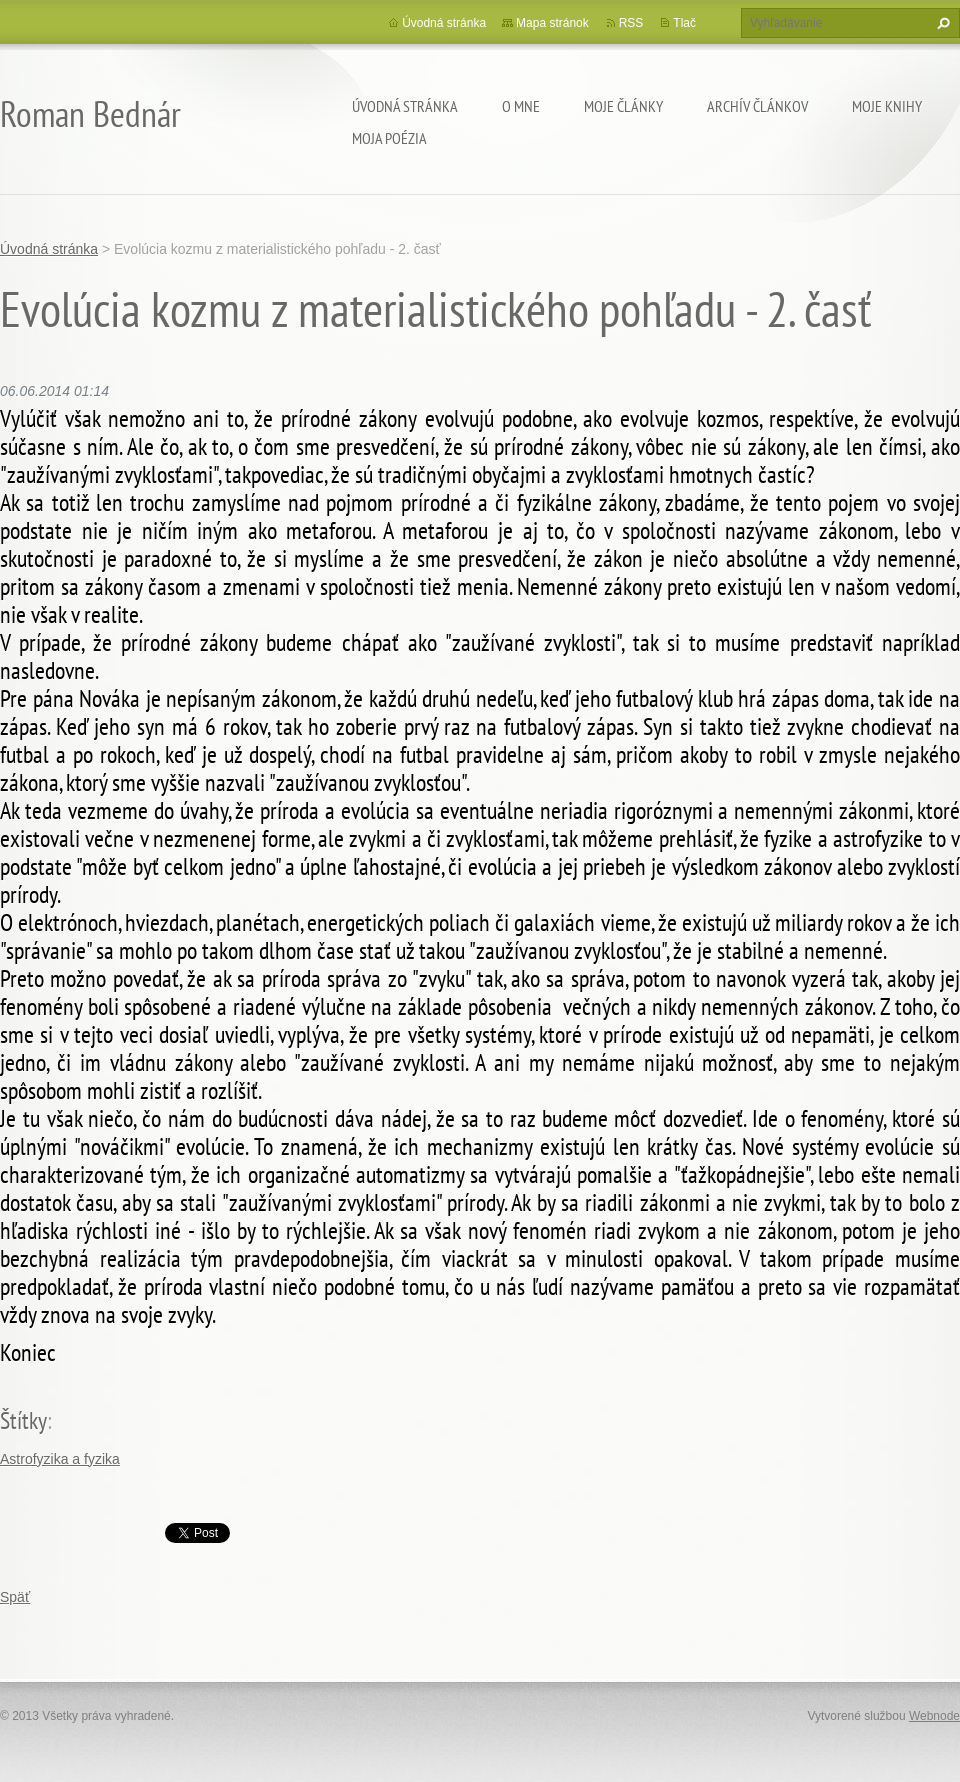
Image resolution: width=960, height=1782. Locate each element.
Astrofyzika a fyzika (60, 1459)
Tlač (684, 23)
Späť (15, 1597)
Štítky (23, 1420)
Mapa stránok (552, 23)
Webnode (934, 1716)
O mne (521, 106)
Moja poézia (389, 138)
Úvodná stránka (405, 106)
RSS (631, 23)
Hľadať (941, 23)
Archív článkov (757, 106)
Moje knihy (887, 106)
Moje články (623, 106)
